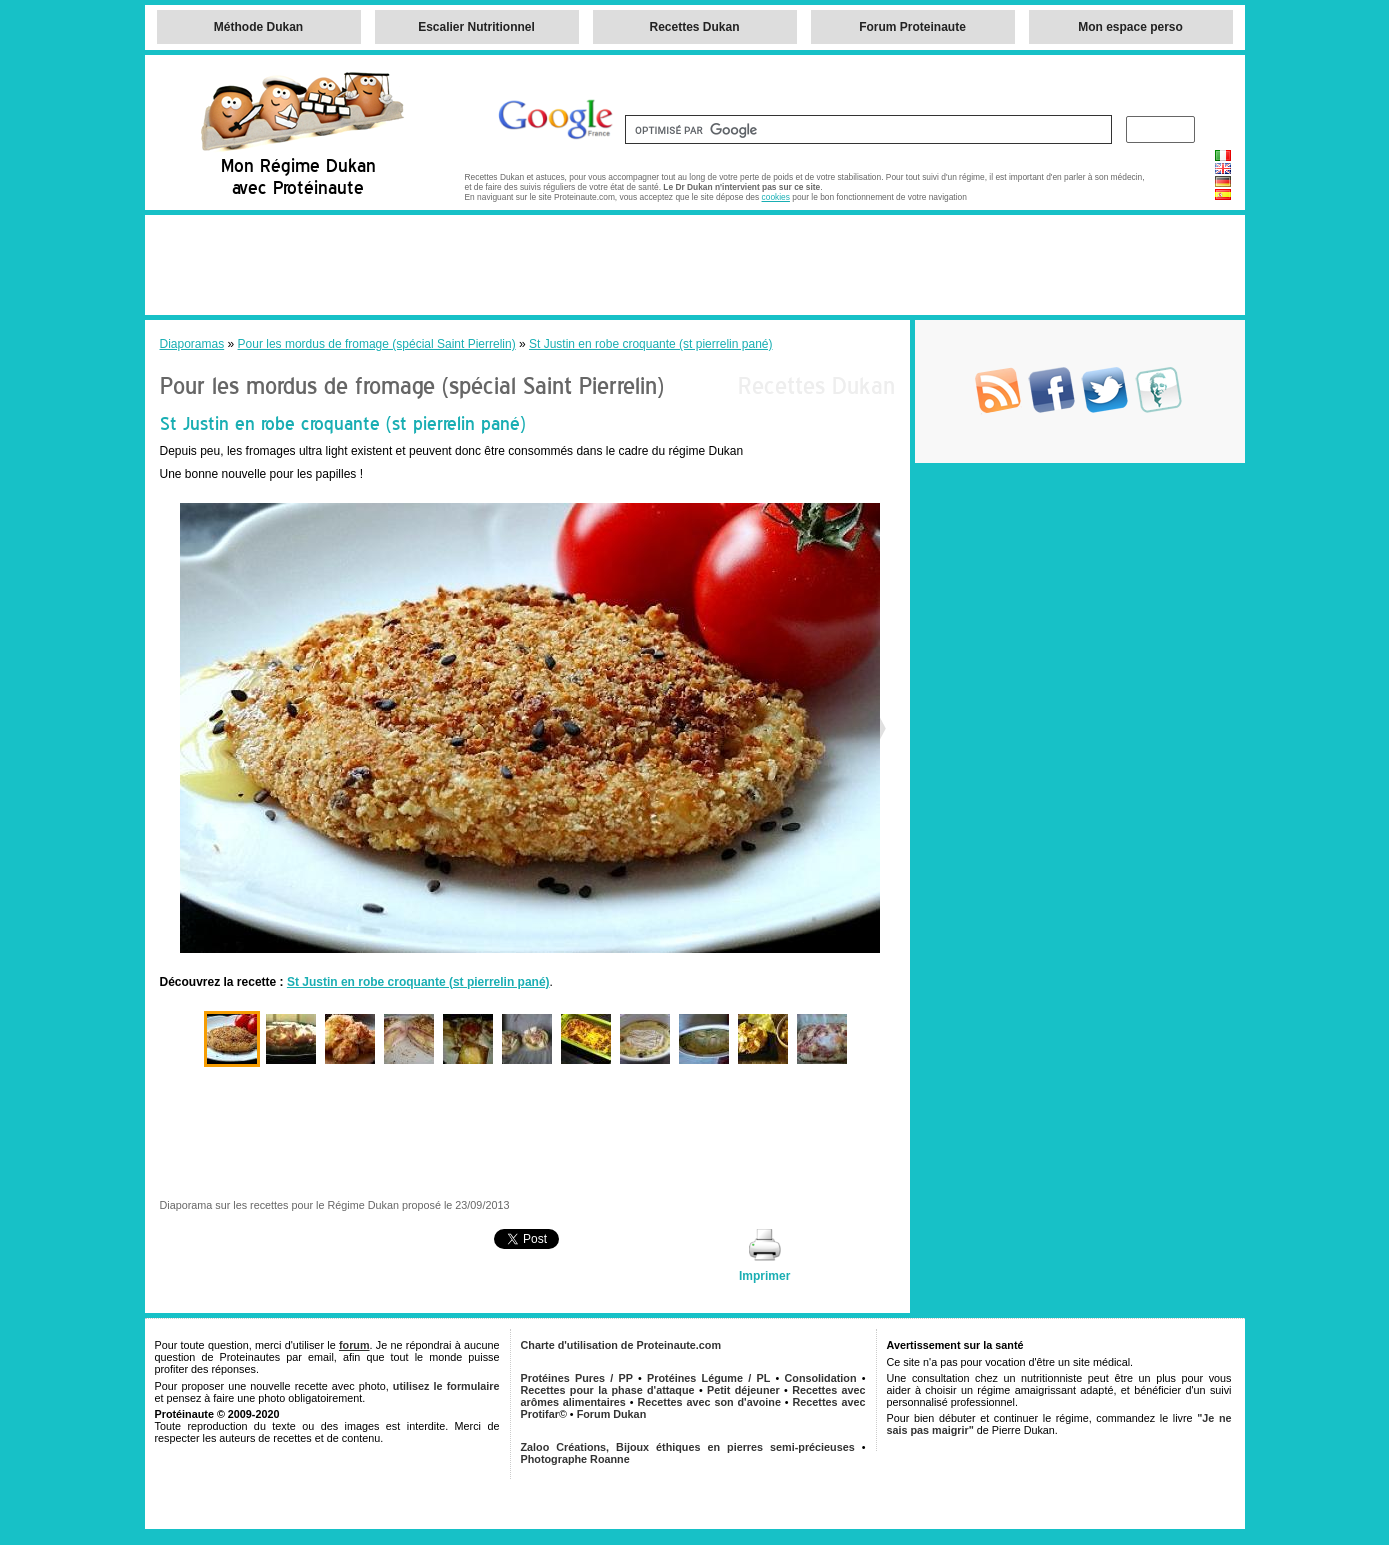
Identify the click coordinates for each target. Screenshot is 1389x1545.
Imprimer (764, 1276)
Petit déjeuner (743, 1390)
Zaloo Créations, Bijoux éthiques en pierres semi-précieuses (688, 1447)
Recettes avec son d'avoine (709, 1402)
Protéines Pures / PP (577, 1378)
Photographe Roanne (575, 1459)
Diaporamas (192, 344)
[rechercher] (866, 130)
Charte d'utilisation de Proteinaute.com (621, 1345)
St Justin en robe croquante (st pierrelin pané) (650, 344)
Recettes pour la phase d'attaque (608, 1390)
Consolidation (821, 1378)
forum (354, 1345)
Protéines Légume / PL (708, 1378)
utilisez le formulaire (446, 1386)
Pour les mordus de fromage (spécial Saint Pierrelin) (377, 344)
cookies (776, 197)
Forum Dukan (612, 1414)
